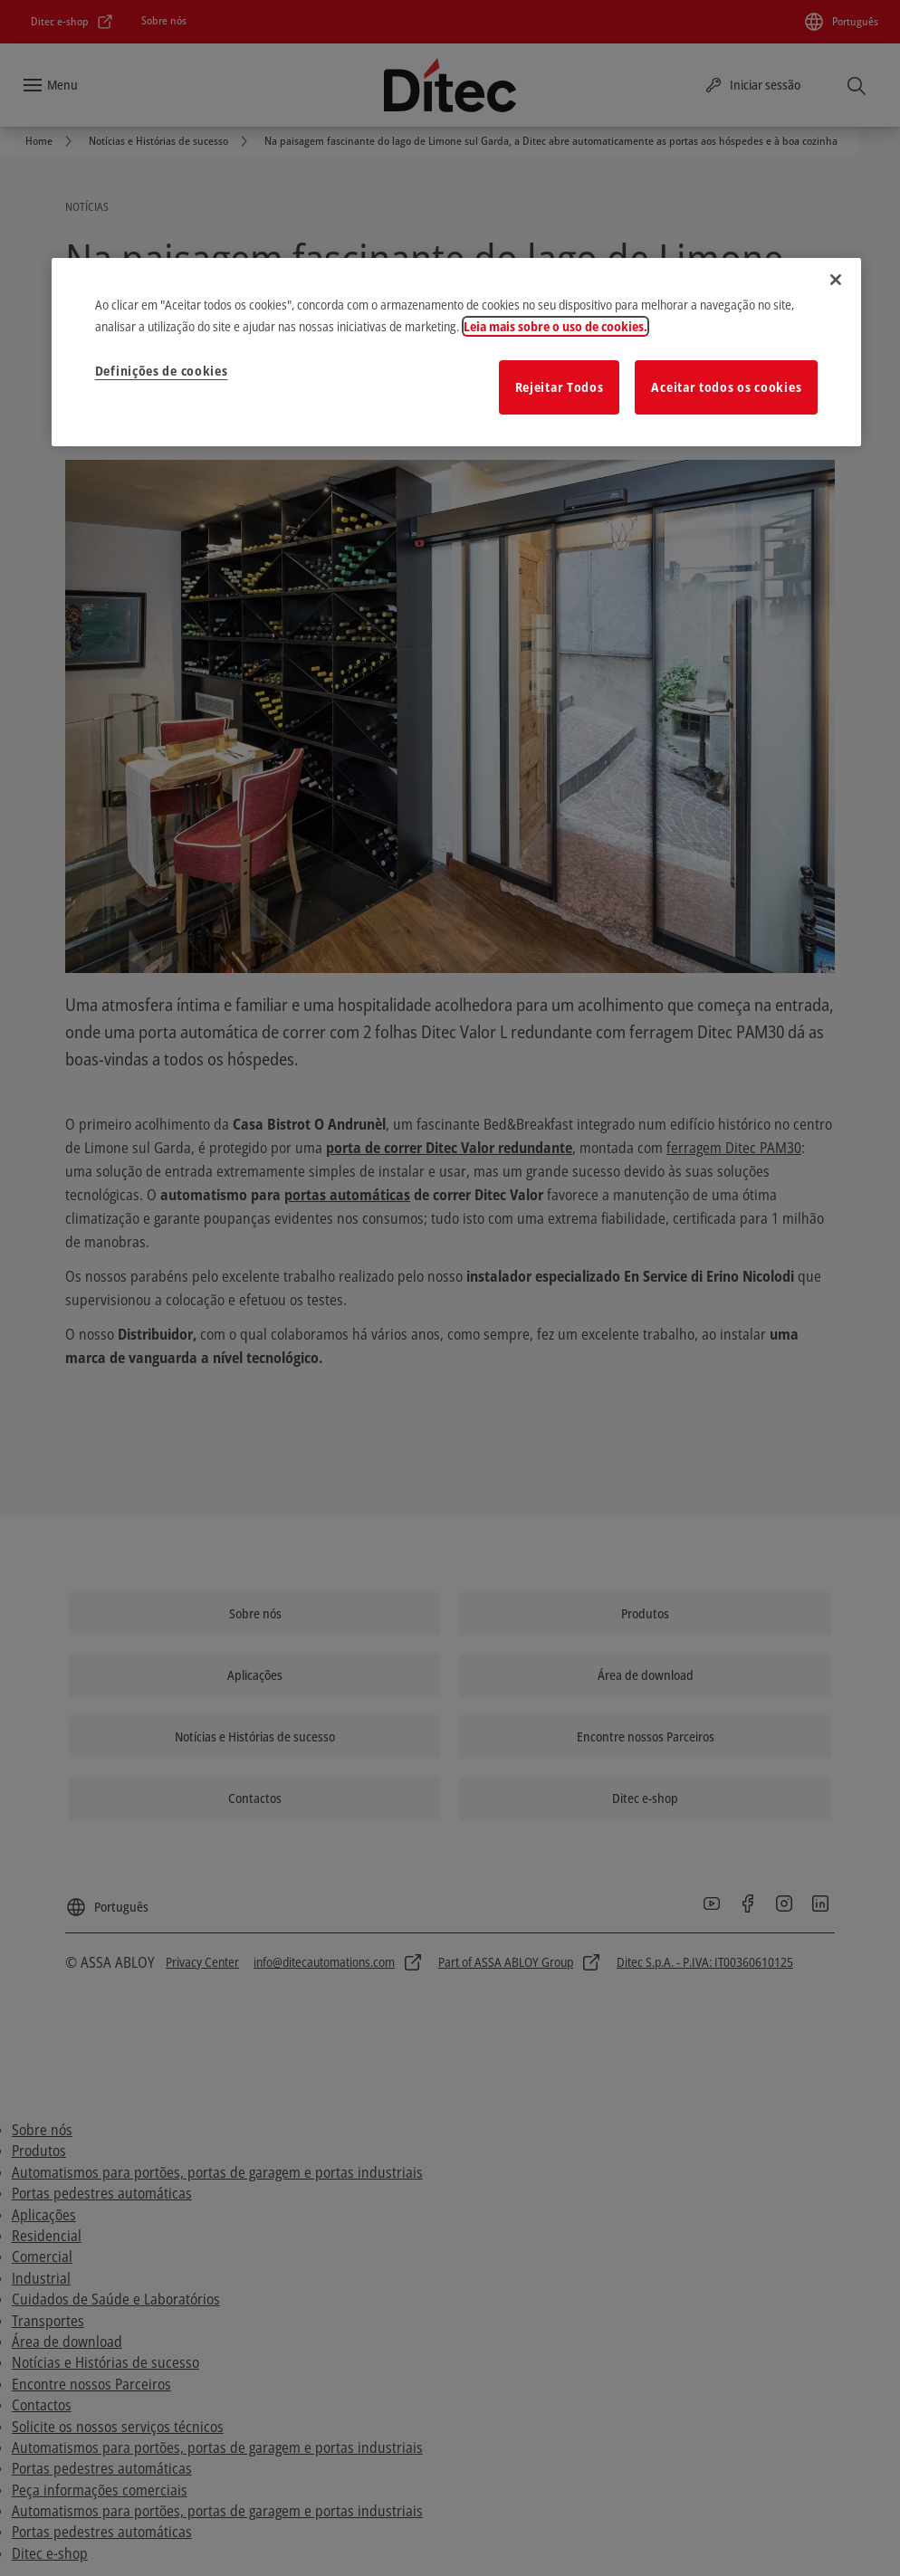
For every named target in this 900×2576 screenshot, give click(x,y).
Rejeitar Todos (559, 387)
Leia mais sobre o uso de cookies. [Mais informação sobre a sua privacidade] (555, 326)
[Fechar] (836, 280)
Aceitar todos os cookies (726, 387)
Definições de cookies (161, 370)
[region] (457, 352)
